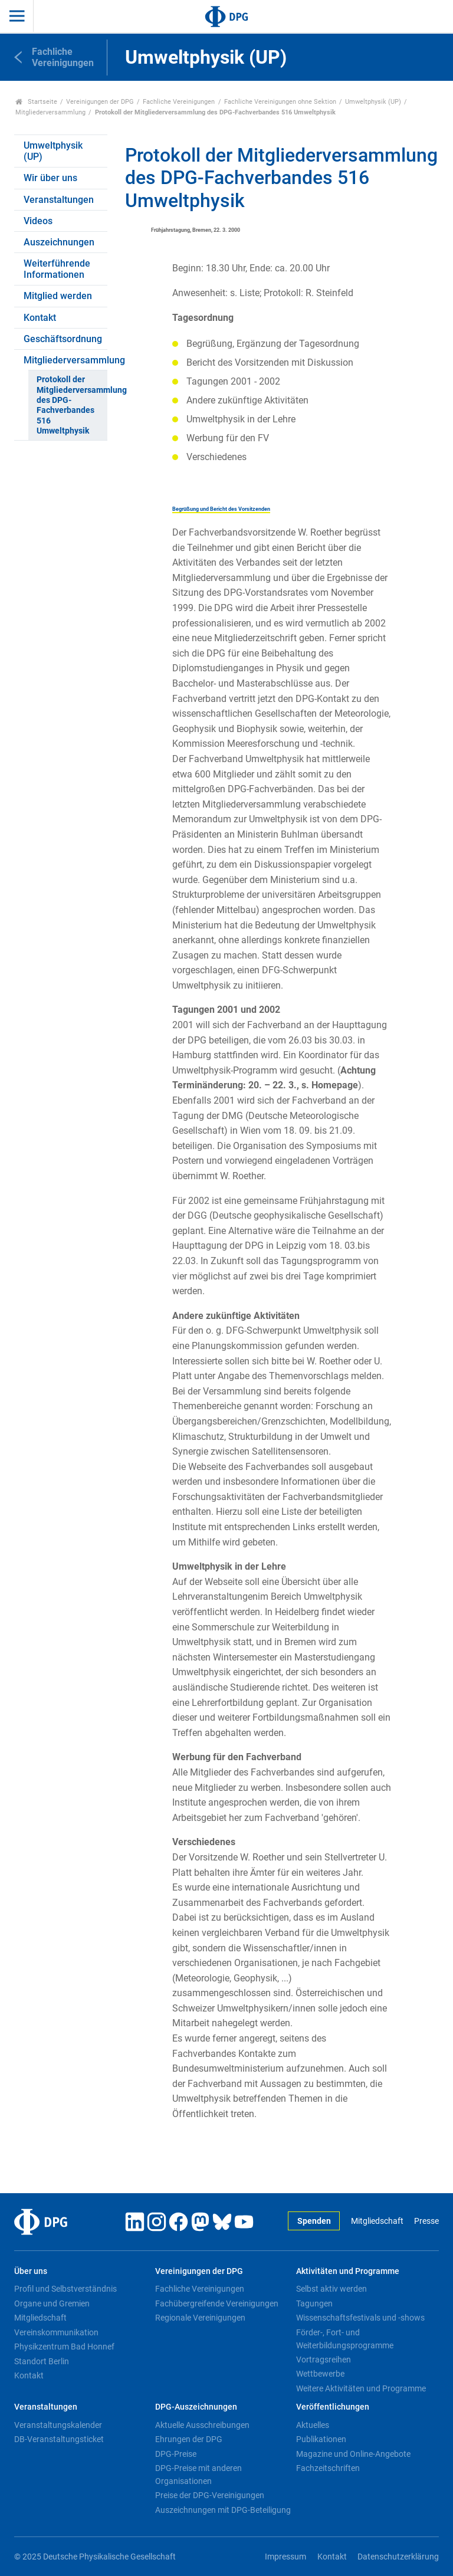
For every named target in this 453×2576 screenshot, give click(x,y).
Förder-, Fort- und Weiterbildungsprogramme (344, 2339)
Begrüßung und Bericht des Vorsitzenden (221, 509)
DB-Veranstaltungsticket (59, 2439)
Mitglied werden (58, 295)
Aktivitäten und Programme (347, 2271)
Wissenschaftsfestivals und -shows (360, 2317)
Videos (38, 221)
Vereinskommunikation (56, 2332)
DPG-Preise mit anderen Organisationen (198, 2474)
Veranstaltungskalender (58, 2425)
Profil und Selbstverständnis (65, 2288)
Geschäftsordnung (63, 338)
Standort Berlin (41, 2361)
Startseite (36, 102)
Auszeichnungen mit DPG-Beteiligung (223, 2510)
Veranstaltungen (59, 199)
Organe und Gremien (52, 2303)
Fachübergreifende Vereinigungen (216, 2303)
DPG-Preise (175, 2454)
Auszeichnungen (59, 242)
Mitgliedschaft (377, 2221)
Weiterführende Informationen (57, 269)
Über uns (30, 2271)
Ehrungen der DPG (188, 2439)
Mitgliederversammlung (50, 112)
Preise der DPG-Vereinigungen (209, 2495)
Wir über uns (50, 177)
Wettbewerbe (320, 2373)
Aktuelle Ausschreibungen (202, 2425)
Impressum (285, 2557)
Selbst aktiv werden (331, 2288)
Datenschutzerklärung (398, 2557)
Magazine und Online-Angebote (353, 2454)
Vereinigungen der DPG (100, 102)
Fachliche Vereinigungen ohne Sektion (280, 102)
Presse (426, 2221)
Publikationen (321, 2439)
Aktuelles (312, 2425)
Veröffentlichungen (332, 2407)
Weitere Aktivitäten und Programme (361, 2388)
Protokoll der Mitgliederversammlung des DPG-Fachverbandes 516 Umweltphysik (72, 405)
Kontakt (40, 317)
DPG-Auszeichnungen (196, 2407)
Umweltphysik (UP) (373, 102)
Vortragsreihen (323, 2359)
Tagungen (314, 2303)
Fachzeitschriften (328, 2468)
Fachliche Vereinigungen (179, 102)
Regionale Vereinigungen (200, 2317)
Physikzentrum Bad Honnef (64, 2346)
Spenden (314, 2221)
